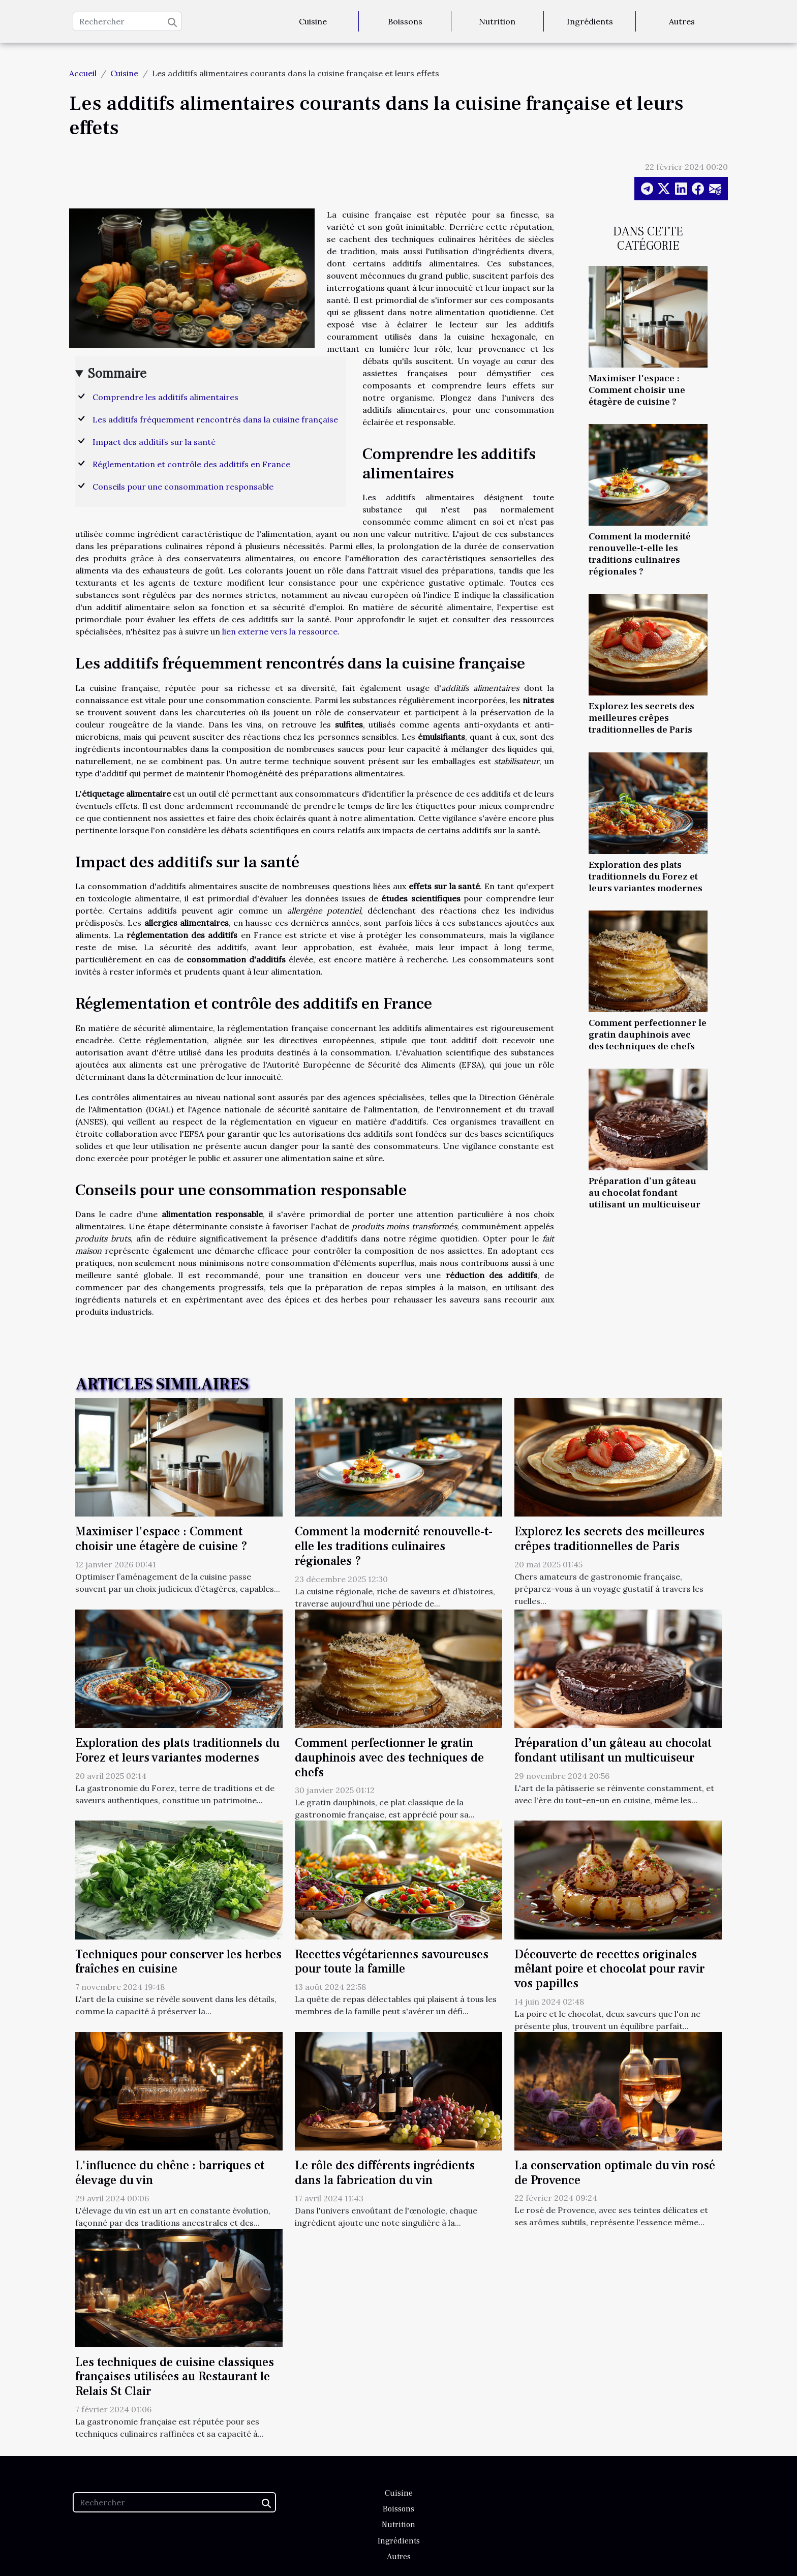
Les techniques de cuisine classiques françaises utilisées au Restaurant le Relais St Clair (174, 2377)
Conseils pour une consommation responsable (183, 486)
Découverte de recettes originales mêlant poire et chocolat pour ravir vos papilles (609, 1969)
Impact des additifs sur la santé (154, 442)
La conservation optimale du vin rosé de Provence (614, 2173)
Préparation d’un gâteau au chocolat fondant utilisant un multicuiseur (644, 1192)
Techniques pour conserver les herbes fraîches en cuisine (178, 1962)
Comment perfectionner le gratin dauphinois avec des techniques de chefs (648, 1034)
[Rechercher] (127, 21)
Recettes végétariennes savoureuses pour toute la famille (391, 1962)
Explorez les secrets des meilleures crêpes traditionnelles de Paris (641, 718)
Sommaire (117, 373)
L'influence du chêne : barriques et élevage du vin (169, 2173)
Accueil (83, 73)
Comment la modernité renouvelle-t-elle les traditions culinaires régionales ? (640, 554)
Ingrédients (590, 21)
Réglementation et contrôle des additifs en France (191, 464)
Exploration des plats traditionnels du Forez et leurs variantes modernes (645, 876)
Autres (682, 21)
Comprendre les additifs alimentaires (165, 397)
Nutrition (497, 21)
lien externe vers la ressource (280, 631)
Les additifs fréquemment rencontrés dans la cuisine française (215, 419)
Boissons (405, 21)
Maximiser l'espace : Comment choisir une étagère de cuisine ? (637, 390)
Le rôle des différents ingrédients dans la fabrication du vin (385, 2173)
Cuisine (313, 21)
